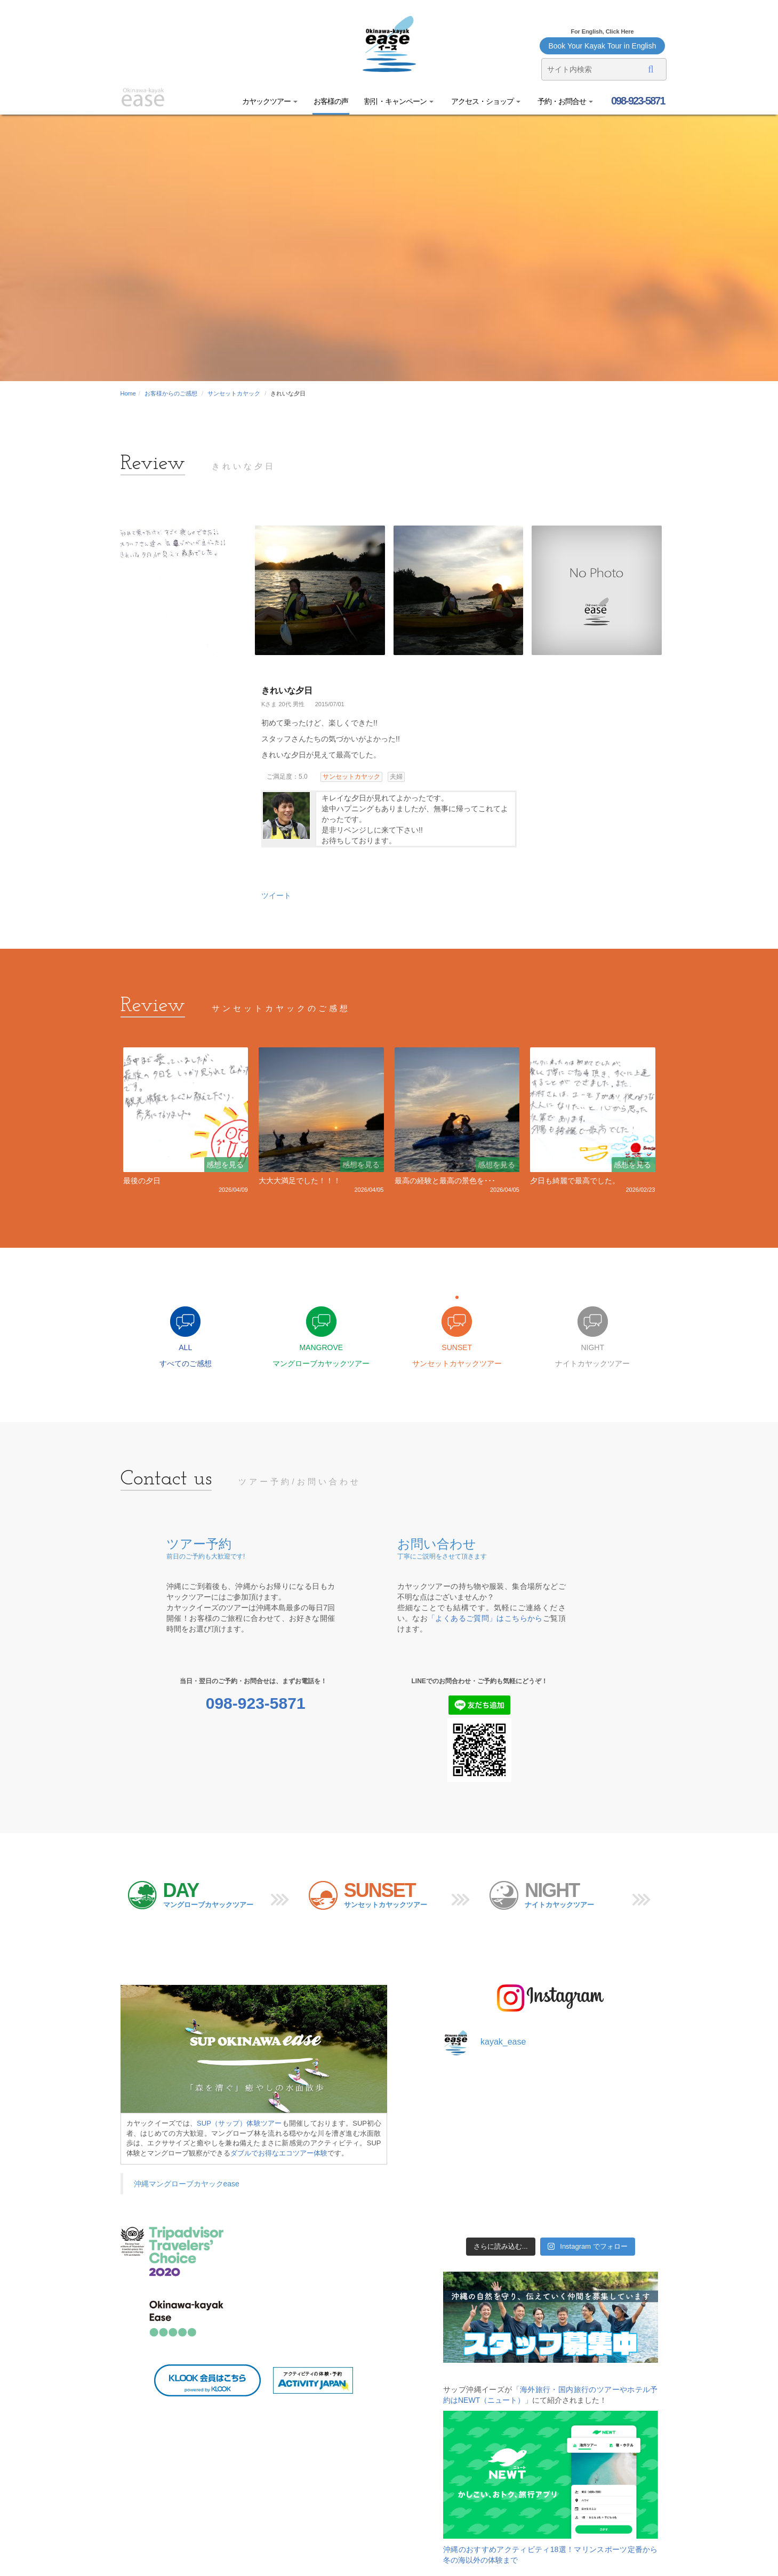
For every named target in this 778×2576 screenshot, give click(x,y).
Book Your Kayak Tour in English (602, 46)
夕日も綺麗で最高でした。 (575, 1180)
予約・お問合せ (564, 101)
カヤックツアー (270, 101)
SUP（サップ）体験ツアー (239, 2123)
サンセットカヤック (233, 393)
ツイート (276, 895)
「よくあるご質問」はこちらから (485, 1618)
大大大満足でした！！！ (300, 1180)
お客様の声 (331, 101)
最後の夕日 (142, 1180)
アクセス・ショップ (485, 101)
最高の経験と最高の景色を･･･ (445, 1180)
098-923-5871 (636, 101)
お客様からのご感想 (171, 393)
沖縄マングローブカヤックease (186, 2183)
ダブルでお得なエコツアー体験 (278, 2153)
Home (128, 393)
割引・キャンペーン (399, 101)
